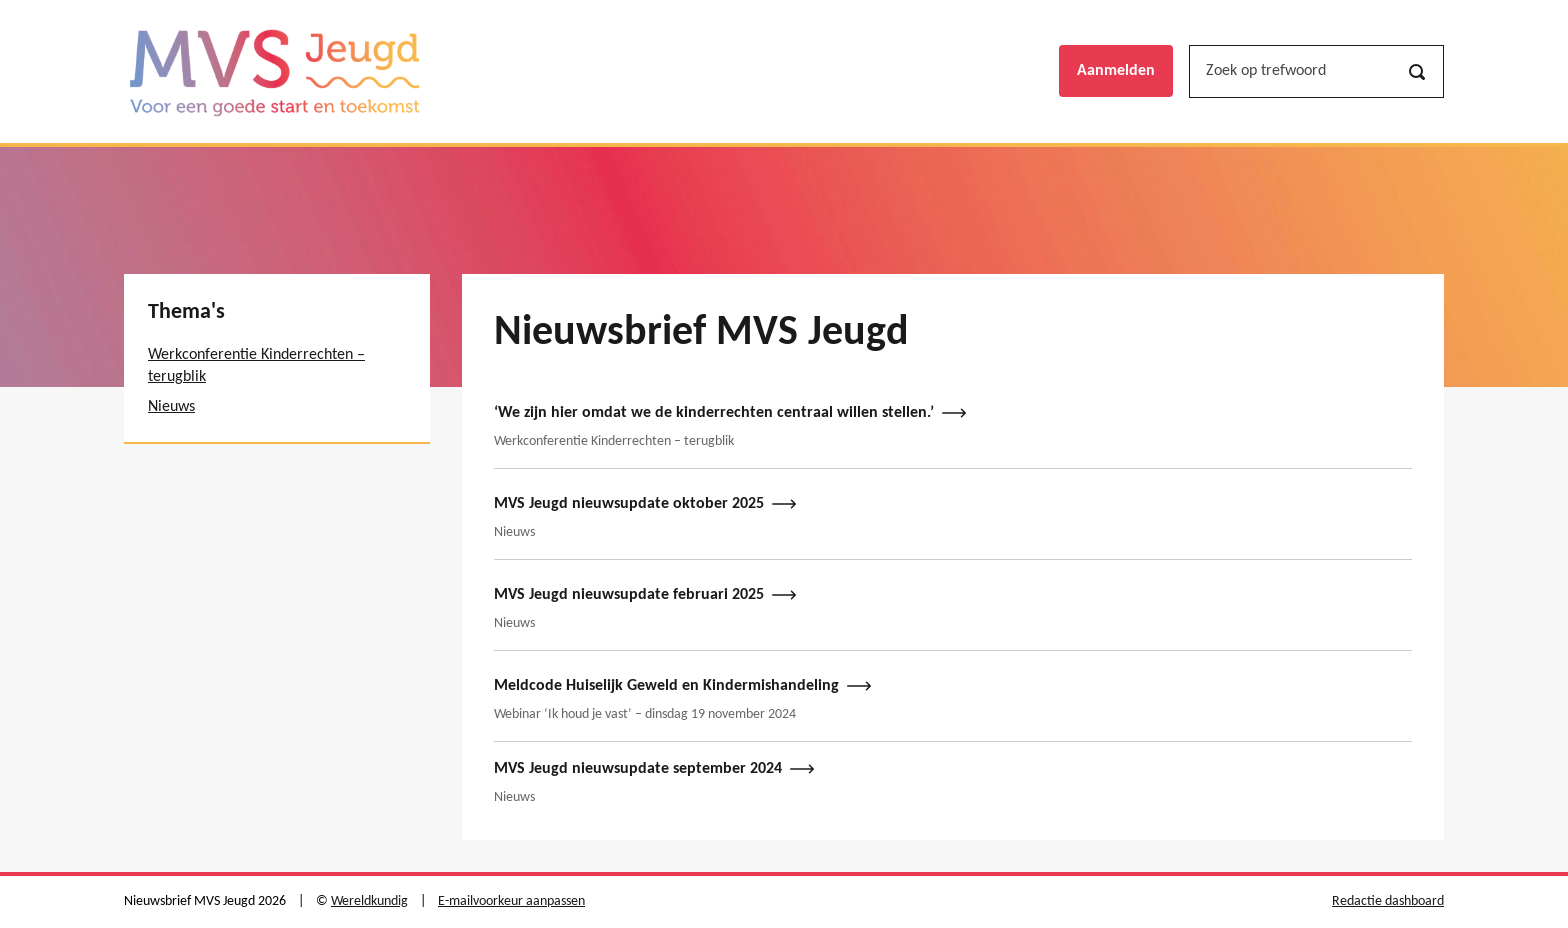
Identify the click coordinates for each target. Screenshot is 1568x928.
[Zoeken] (1417, 72)
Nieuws (171, 407)
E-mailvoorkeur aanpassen (511, 901)
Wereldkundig (369, 901)
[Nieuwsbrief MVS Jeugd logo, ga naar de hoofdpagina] (274, 71)
